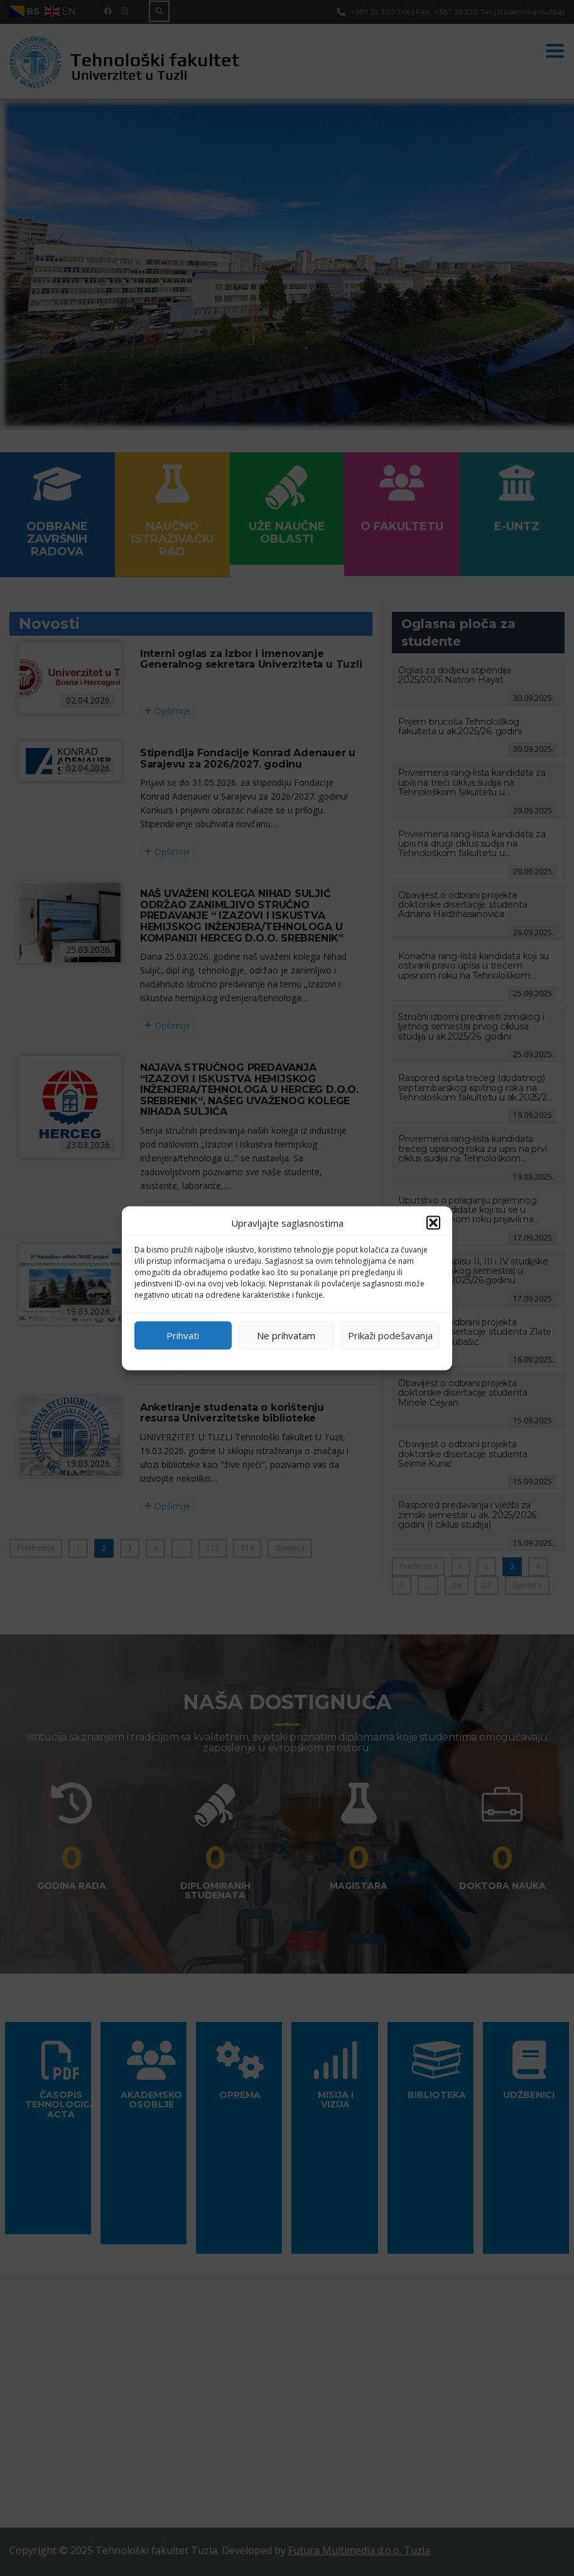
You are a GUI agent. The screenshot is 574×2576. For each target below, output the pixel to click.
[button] (433, 1222)
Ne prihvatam (286, 1335)
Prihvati (182, 1335)
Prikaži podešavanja (390, 1335)
